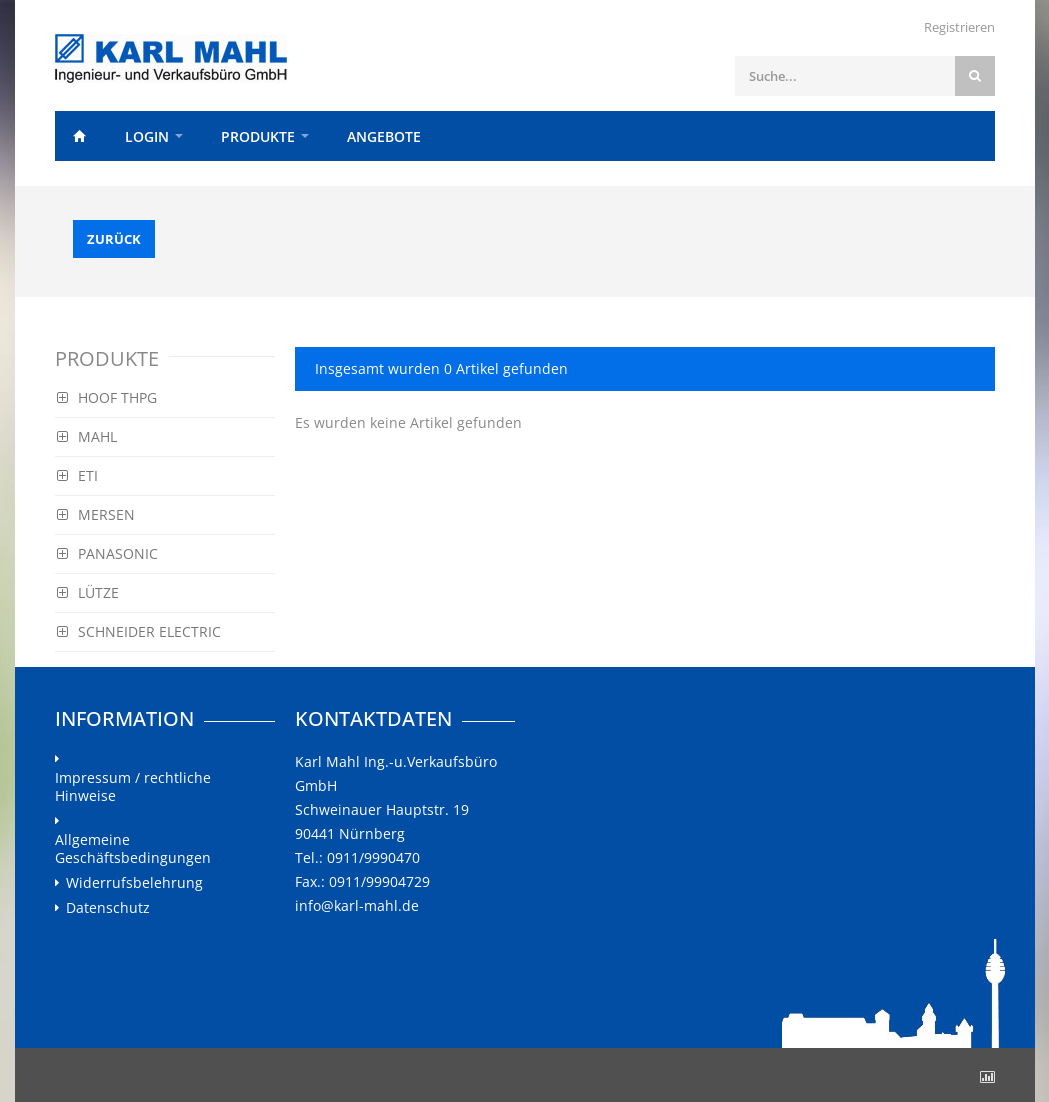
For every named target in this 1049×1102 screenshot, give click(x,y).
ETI (77, 475)
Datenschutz (108, 908)
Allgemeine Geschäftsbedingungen (133, 849)
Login (147, 136)
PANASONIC (107, 553)
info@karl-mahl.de (357, 905)
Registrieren (959, 27)
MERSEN (96, 514)
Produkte (258, 136)
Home (80, 136)
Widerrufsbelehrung (134, 883)
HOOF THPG (107, 397)
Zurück (114, 239)
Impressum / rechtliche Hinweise (133, 787)
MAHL (87, 436)
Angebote (384, 136)
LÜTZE (88, 592)
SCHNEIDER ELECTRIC (139, 631)
